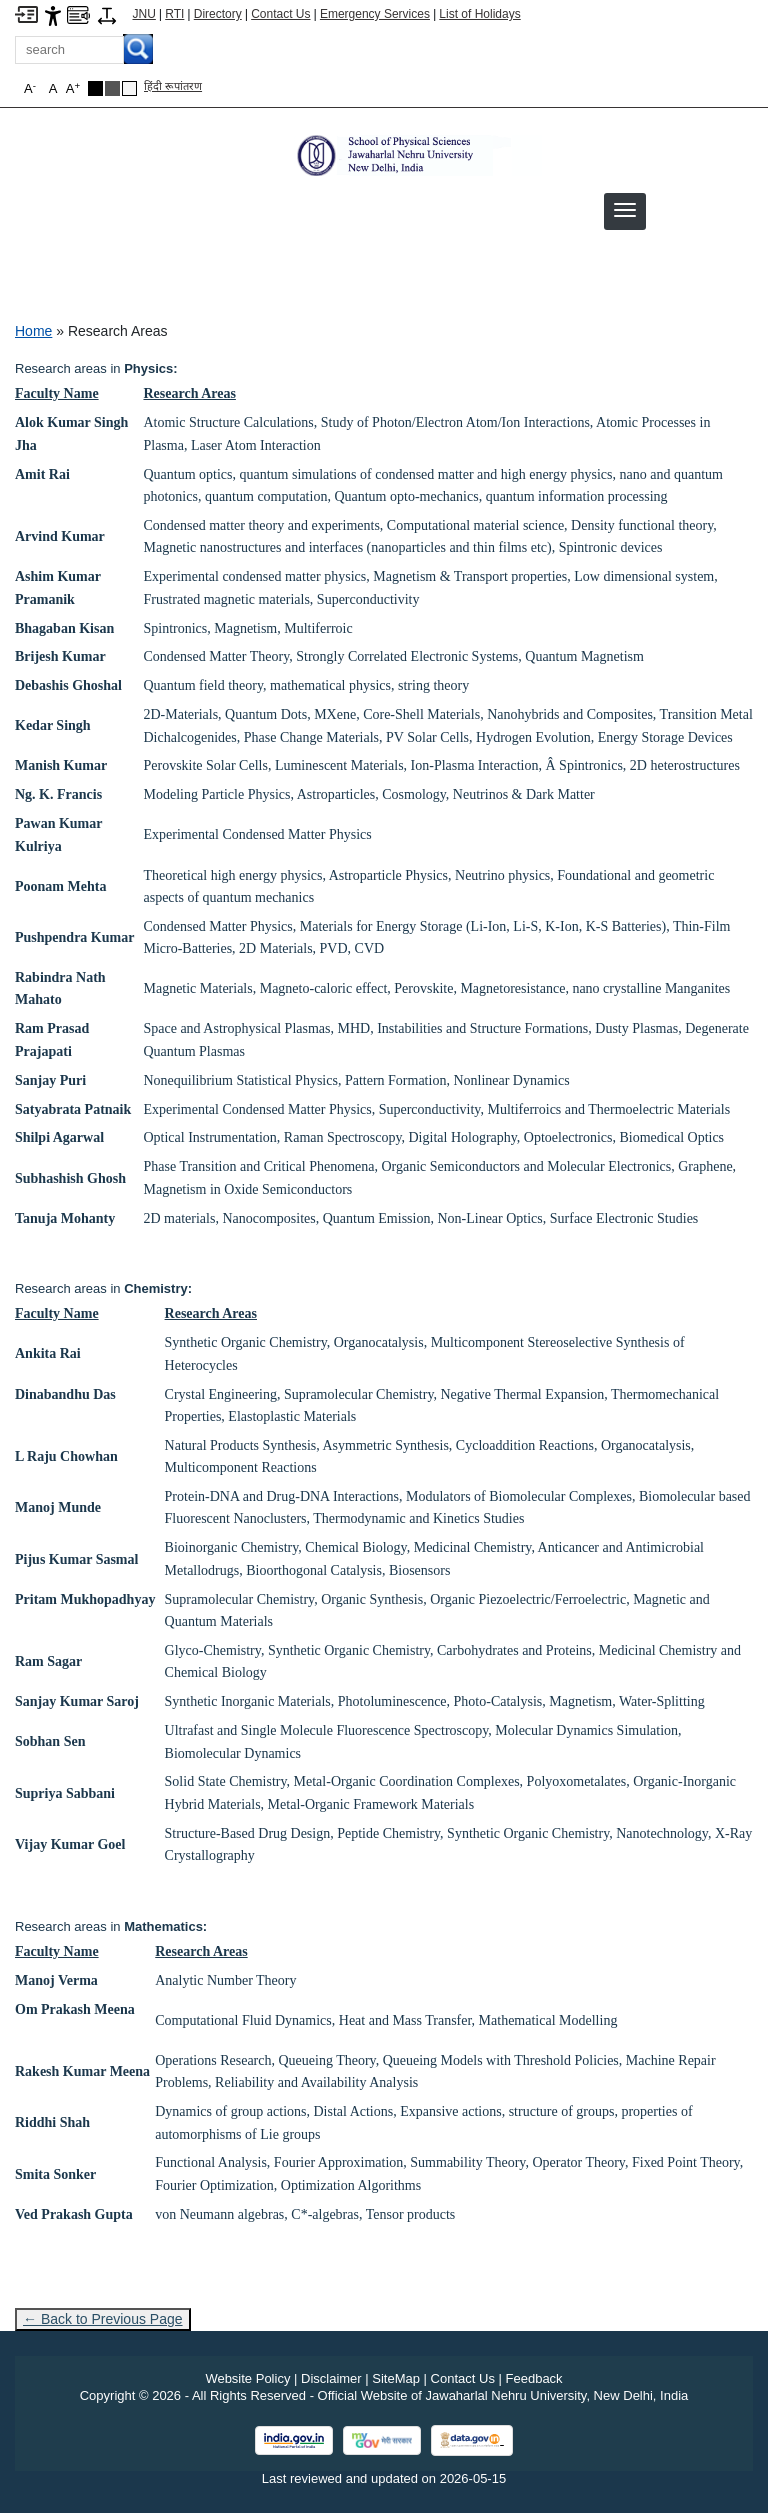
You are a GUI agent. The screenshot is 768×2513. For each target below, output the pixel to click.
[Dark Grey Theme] (112, 88)
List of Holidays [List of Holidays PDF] (479, 14)
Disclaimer (331, 2378)
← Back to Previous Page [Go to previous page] (103, 2319)
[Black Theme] (95, 88)
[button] (625, 210)
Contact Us (280, 14)
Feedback (534, 2378)
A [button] (73, 88)
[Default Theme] (129, 88)
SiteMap (396, 2378)
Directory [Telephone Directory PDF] (218, 14)
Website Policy (247, 2378)
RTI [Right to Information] (174, 14)
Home (33, 331)
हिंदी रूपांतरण (173, 86)
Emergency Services (375, 14)
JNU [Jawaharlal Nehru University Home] (144, 14)
